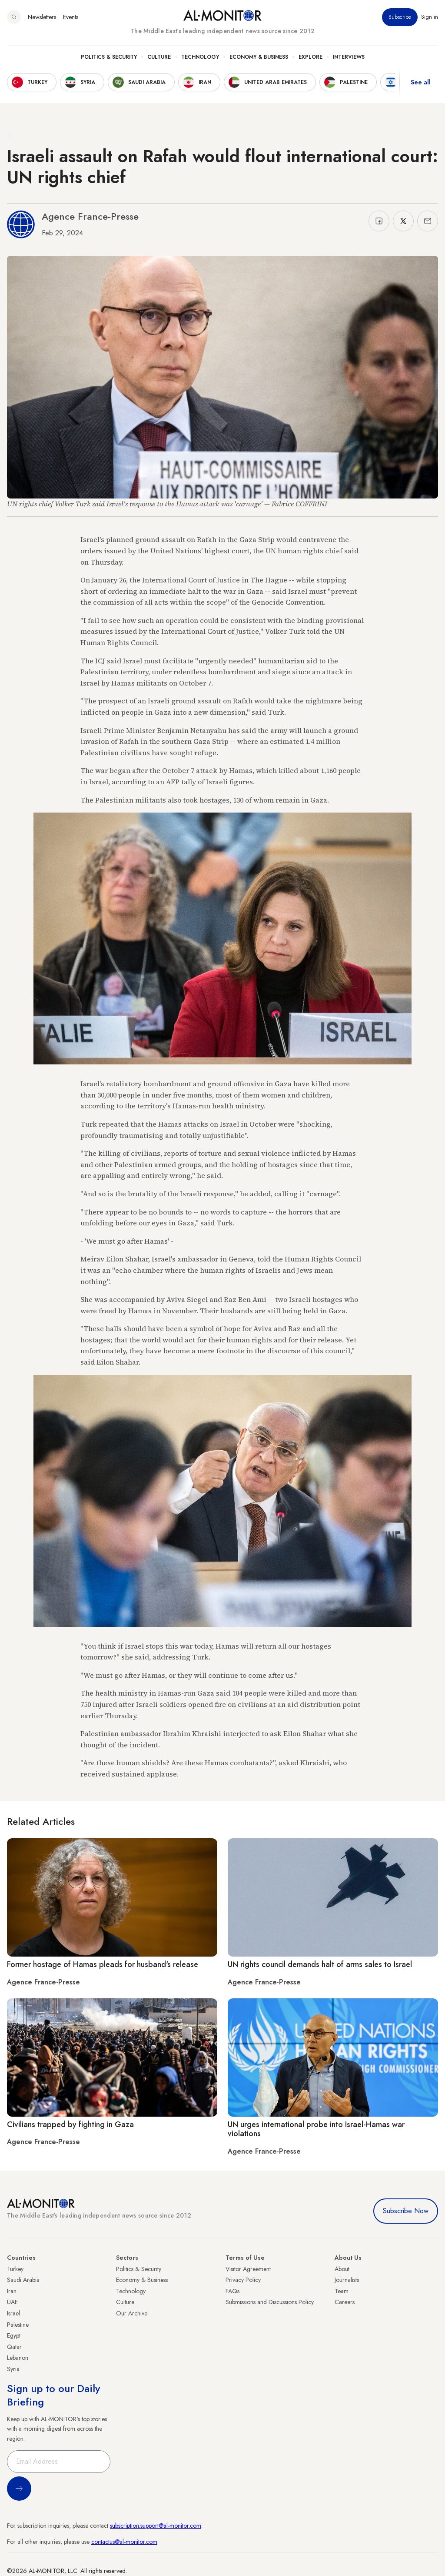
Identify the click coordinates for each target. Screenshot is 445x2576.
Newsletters (42, 17)
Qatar (14, 2346)
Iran (12, 2291)
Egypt (13, 2335)
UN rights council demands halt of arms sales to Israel (320, 1964)
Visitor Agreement (248, 2269)
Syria (13, 2369)
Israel (13, 2313)
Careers (345, 2302)
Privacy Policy (243, 2279)
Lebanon (17, 2357)
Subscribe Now (405, 2211)
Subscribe (400, 17)
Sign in (429, 17)
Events (70, 17)
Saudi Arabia (23, 2279)
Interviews (349, 57)
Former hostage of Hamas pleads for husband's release (102, 1964)
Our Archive (131, 2313)
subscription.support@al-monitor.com (155, 2525)
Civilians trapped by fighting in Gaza (70, 2124)
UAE (12, 2302)
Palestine (18, 2324)
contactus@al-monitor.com (124, 2541)
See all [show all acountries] (421, 82)
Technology (200, 57)
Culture (159, 57)
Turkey (15, 2269)
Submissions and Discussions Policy (270, 2302)
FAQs (232, 2291)
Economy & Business (258, 57)
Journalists (347, 2279)
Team (342, 2291)
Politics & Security (109, 57)
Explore (310, 57)
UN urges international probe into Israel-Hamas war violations (316, 2129)
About (342, 2269)
